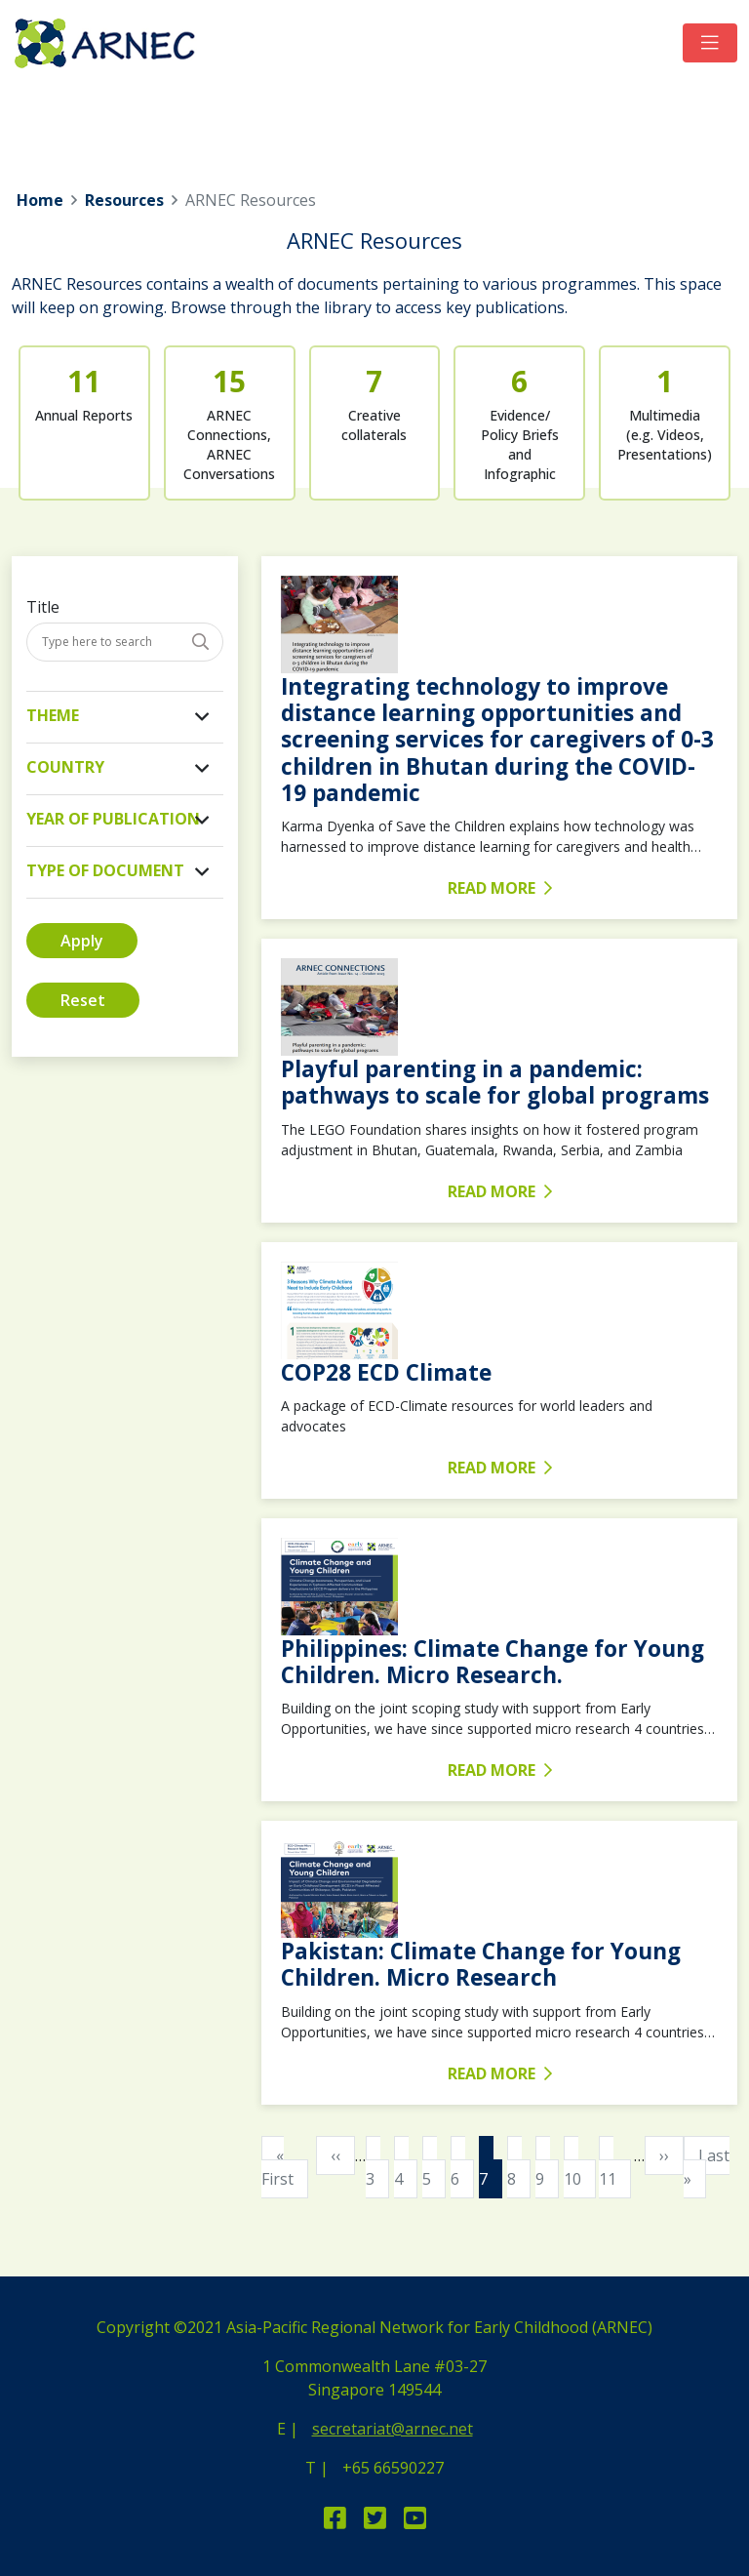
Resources (124, 200)
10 (580, 2166)
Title (42, 607)
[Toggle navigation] (710, 42)
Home (40, 200)
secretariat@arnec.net (392, 2428)
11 (615, 2166)
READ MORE (500, 888)
